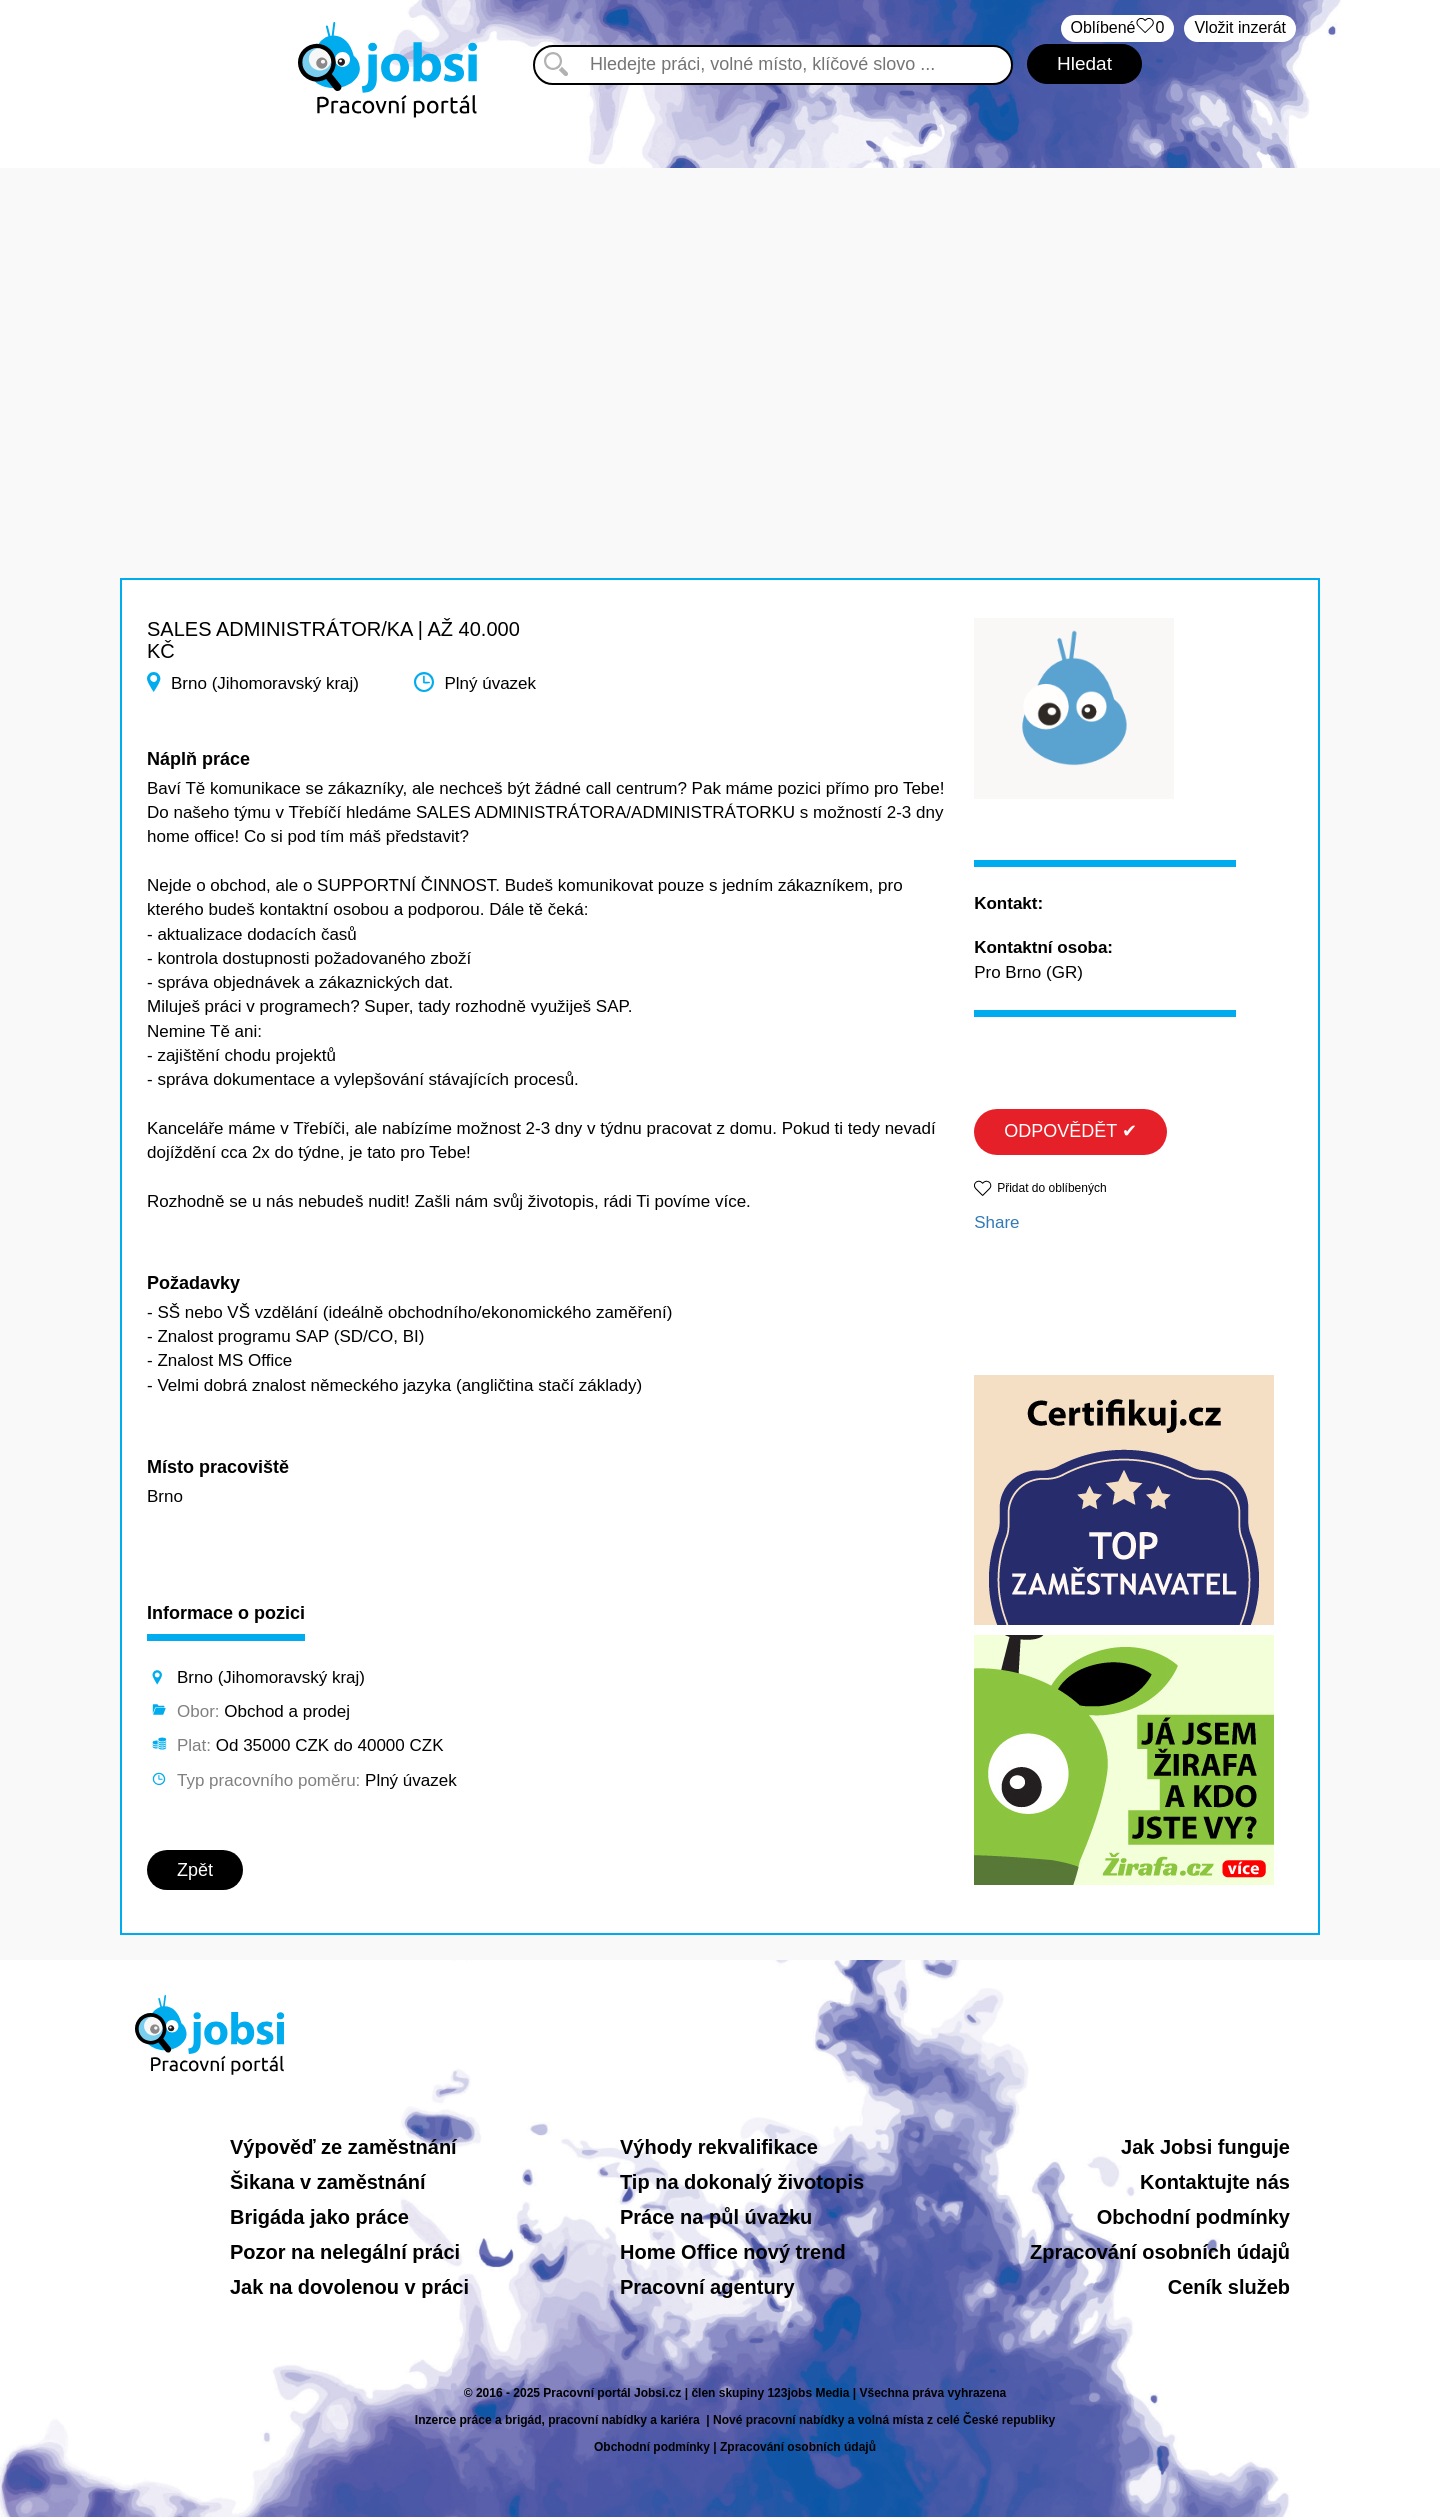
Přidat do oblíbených (1051, 1188)
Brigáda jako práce (319, 2217)
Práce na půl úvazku (716, 2217)
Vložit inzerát (1240, 27)
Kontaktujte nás (1215, 2182)
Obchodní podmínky (1193, 2217)
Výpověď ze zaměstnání (343, 2147)
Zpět (195, 1870)
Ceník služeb (1229, 2287)
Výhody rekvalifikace (719, 2147)
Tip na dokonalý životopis (742, 2182)
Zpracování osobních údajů (1160, 2252)
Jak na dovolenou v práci (349, 2287)
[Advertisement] (720, 308)
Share (996, 1222)
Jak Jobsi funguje (1205, 2147)
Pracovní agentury (707, 2287)
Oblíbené (1118, 28)
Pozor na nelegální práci (345, 2252)
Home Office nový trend (733, 2252)
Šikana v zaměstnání (328, 2182)
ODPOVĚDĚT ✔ (1070, 1131)
